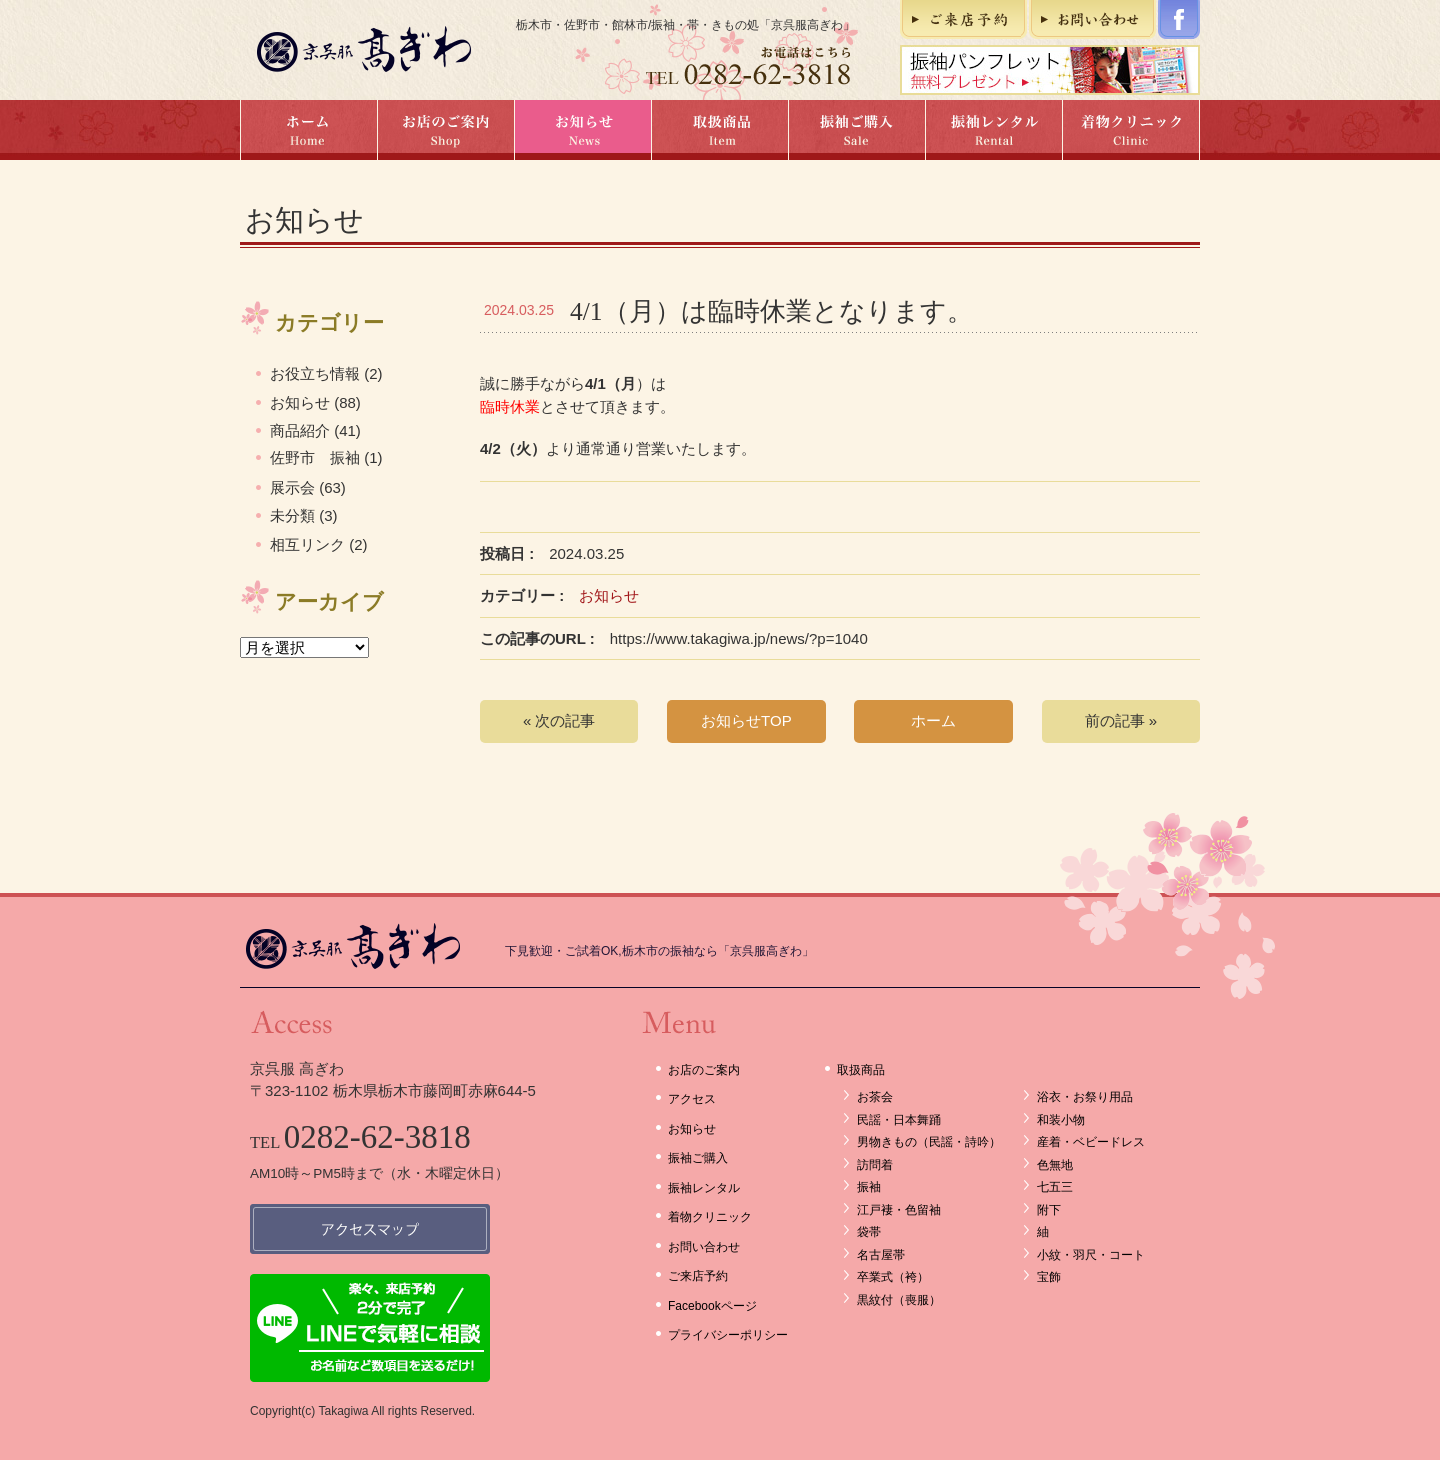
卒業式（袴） (893, 1277)
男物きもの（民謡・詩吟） (929, 1142)
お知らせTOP (746, 720)
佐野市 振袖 (315, 457)
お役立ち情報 (315, 373)
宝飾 (1049, 1277)
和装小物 (1061, 1120)
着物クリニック (1131, 130)
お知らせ (582, 130)
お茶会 (875, 1097)
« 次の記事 (559, 720)
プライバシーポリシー (728, 1335)
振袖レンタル (993, 130)
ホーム (308, 130)
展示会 (292, 487)
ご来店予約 (963, 19)
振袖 (869, 1187)
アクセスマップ (370, 1229)
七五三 (1055, 1187)
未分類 (292, 515)
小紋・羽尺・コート (1091, 1255)
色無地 (1055, 1165)
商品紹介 (300, 430)
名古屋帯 (881, 1255)
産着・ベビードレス (1091, 1142)
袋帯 (869, 1232)
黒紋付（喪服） (899, 1300)
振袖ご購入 (856, 130)
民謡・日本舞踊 (899, 1120)
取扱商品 (719, 130)
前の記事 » (1121, 720)
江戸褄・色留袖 (899, 1210)
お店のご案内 (445, 130)
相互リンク (307, 544)
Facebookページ (1179, 19)
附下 (1049, 1210)
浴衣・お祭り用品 (1085, 1097)
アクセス (692, 1099)
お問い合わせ (1092, 19)
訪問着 (875, 1165)
